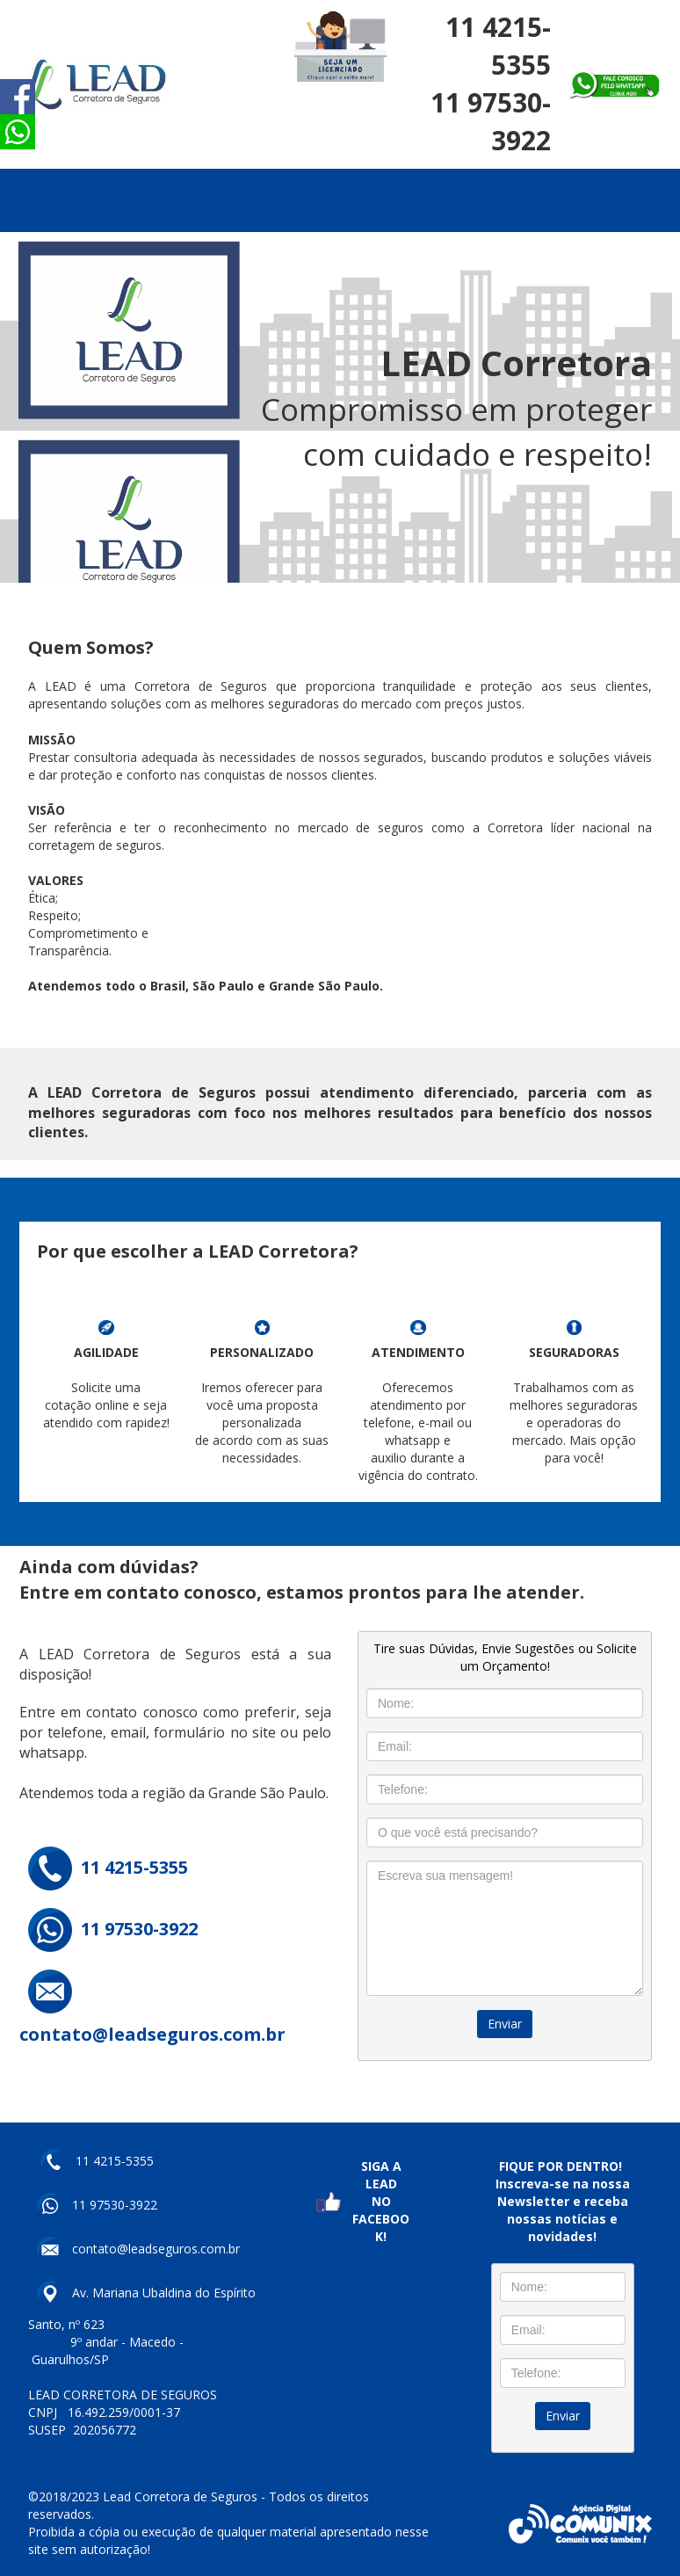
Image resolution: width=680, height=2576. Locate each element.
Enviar (505, 2023)
